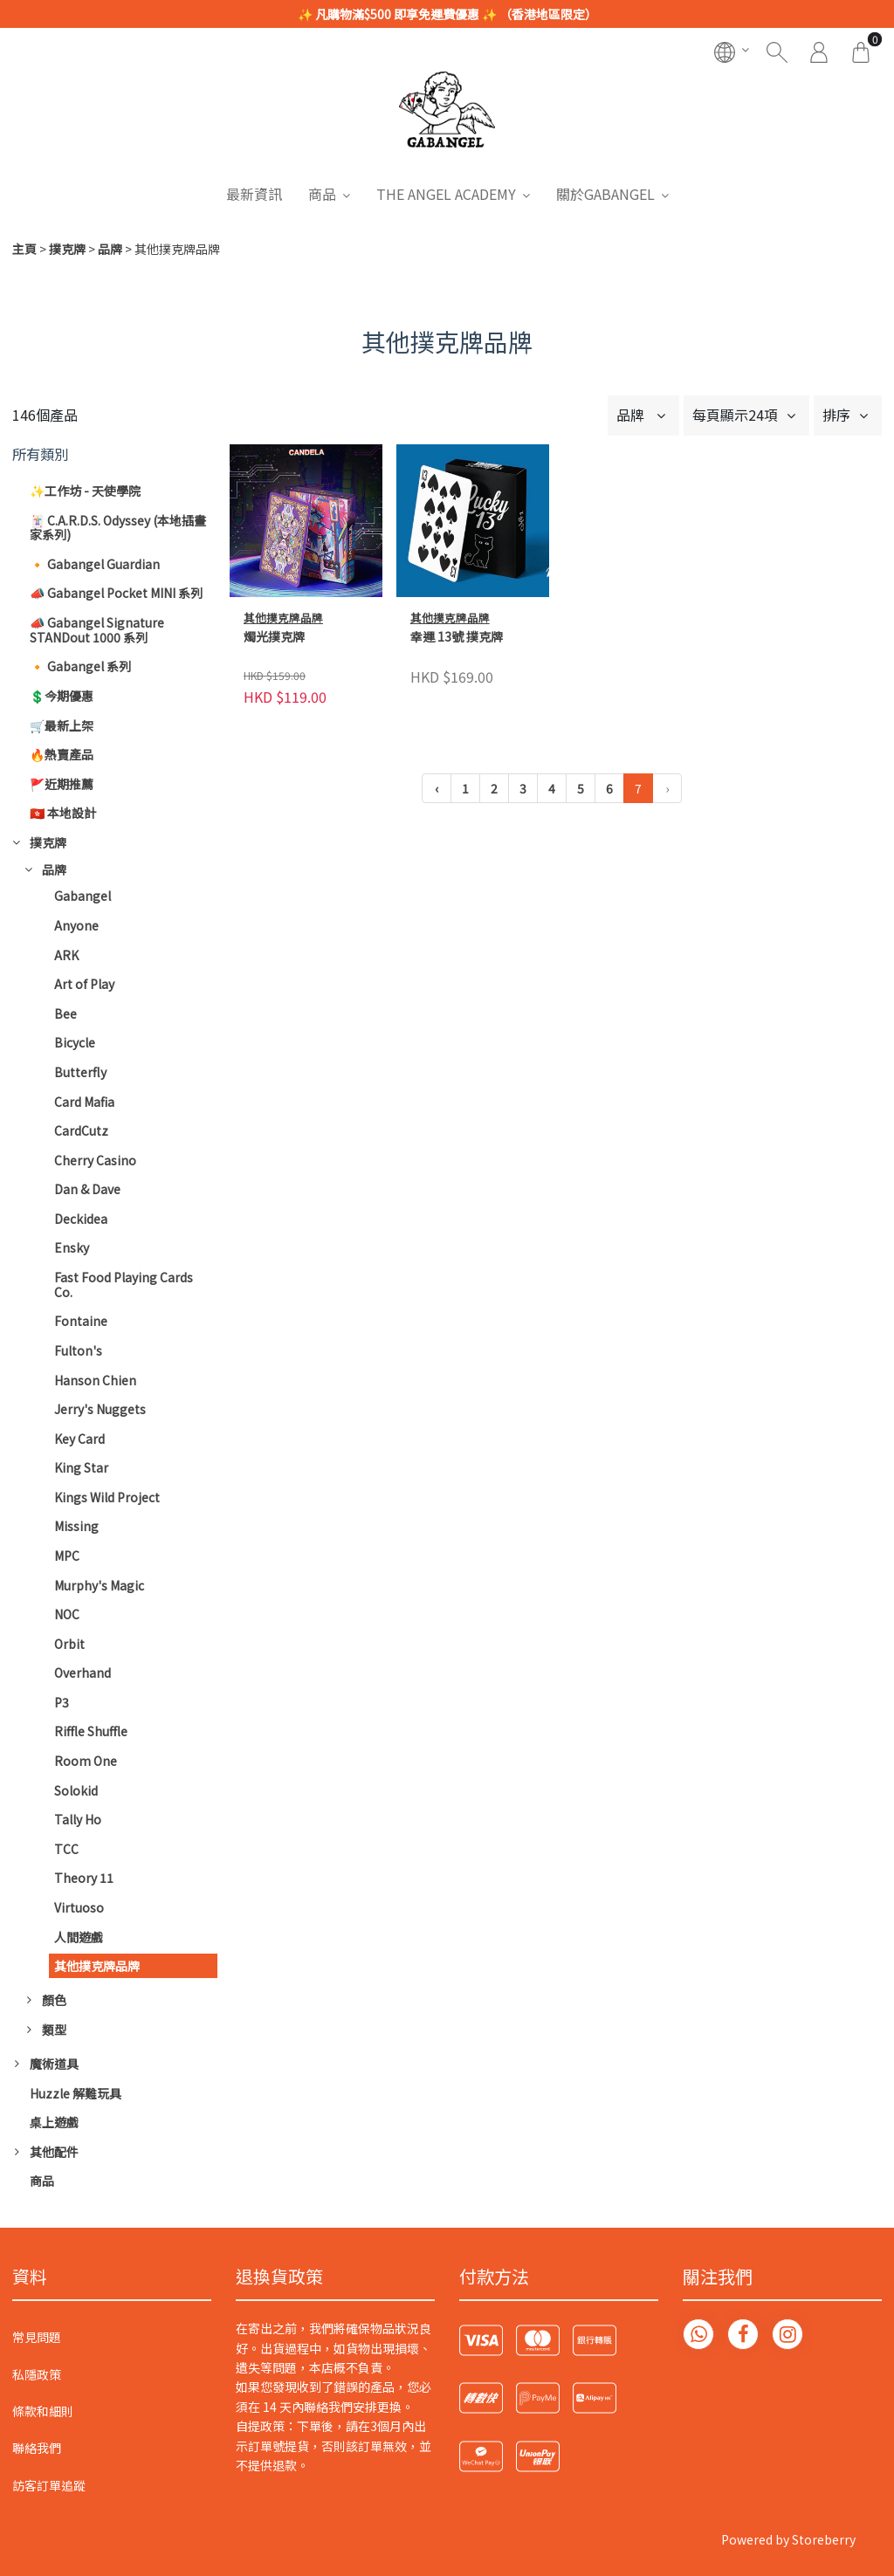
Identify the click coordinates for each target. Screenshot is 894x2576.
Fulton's (78, 1350)
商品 (322, 193)
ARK (66, 955)
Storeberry (824, 2539)
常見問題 (36, 2337)
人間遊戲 (78, 1937)
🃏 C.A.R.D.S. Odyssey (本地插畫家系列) (118, 528)
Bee (65, 1013)
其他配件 (54, 2151)
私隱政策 (36, 2374)
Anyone (76, 925)
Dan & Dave (87, 1189)
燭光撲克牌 (274, 637)
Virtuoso (79, 1907)
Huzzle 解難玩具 (75, 2093)
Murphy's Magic (99, 1585)
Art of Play (84, 984)
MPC (66, 1555)
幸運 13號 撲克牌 (456, 637)
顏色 (54, 2000)
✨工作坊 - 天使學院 (85, 490)
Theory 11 (83, 1877)
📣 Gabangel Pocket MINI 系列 (116, 592)
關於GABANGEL (605, 193)
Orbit (69, 1643)
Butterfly (80, 1072)
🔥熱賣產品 (61, 754)
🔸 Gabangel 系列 (80, 666)
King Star (81, 1467)
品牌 (110, 249)
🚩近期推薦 (61, 784)
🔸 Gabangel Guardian (95, 564)
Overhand (82, 1672)
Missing (76, 1526)
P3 (61, 1702)
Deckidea (80, 1218)
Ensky (71, 1247)
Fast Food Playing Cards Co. (123, 1284)
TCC (66, 1849)
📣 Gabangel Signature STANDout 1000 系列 (97, 630)
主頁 (24, 249)
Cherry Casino (95, 1160)
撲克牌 (67, 249)
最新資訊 (254, 193)
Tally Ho (77, 1819)
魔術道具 (54, 2063)
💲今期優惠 (61, 695)
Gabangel (82, 895)
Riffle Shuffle (90, 1731)
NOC (66, 1614)
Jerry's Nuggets (100, 1409)
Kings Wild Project (107, 1497)
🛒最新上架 (61, 725)
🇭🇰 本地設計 (63, 812)
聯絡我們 (36, 2447)
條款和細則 (42, 2411)
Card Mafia (84, 1101)
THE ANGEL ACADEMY (446, 193)
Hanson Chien (95, 1380)
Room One (85, 1760)
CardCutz (81, 1130)
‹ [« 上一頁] (436, 788)
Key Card (79, 1438)
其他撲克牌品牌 (97, 1966)
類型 (54, 2029)
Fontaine (80, 1320)
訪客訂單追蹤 (49, 2485)
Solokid (76, 1790)
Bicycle (74, 1042)
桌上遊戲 (54, 2122)
